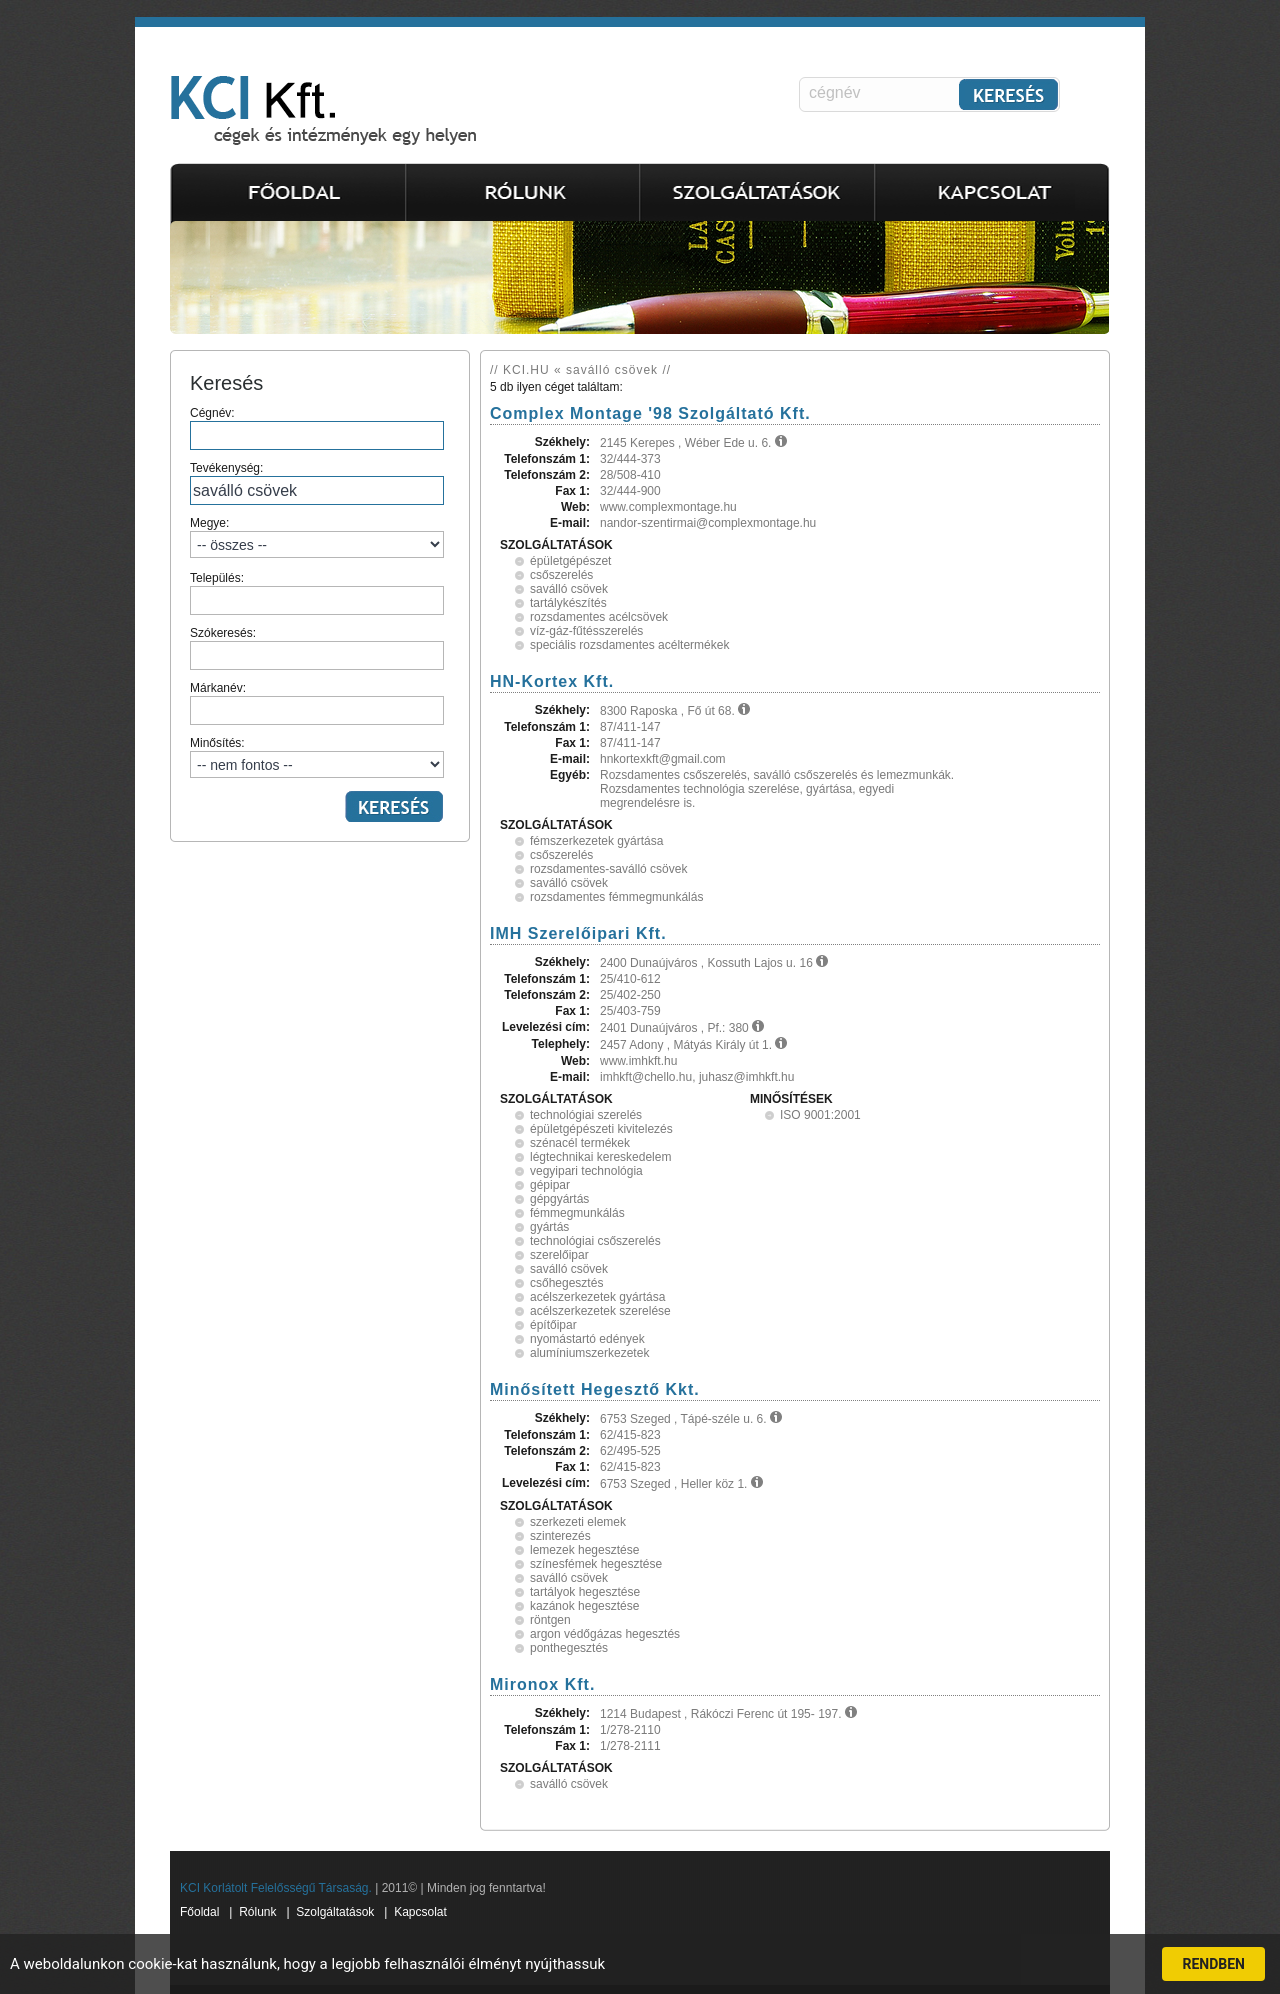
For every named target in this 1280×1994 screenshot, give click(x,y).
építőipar (553, 1325)
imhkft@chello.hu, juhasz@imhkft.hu (697, 1077)
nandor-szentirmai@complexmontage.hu (708, 523)
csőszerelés (561, 575)
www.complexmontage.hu (668, 507)
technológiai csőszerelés (595, 1241)
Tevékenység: (317, 483)
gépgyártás (559, 1199)
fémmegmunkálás (577, 1213)
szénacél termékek (580, 1143)
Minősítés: (317, 757)
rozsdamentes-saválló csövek (608, 869)
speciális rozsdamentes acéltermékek (629, 645)
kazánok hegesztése (584, 1606)
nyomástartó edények (587, 1339)
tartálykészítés (568, 603)
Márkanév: (317, 703)
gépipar (550, 1185)
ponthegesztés (569, 1648)
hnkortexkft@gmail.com (663, 759)
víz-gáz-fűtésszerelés (586, 631)
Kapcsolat (420, 1912)
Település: (317, 593)
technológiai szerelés (586, 1115)
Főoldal (199, 1912)
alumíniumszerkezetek (589, 1353)
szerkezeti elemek (578, 1522)
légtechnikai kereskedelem (600, 1157)
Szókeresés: (317, 648)
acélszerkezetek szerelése (600, 1311)
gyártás (549, 1227)
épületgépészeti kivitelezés (601, 1129)
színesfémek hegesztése (596, 1564)
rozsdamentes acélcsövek (599, 617)
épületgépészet (570, 561)
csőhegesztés (566, 1283)
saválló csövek (569, 589)
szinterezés (560, 1536)
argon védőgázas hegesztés (605, 1634)
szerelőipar (559, 1255)
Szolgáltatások (335, 1912)
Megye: (317, 537)
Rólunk (257, 1912)
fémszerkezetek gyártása (596, 841)
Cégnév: (317, 428)
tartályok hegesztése (585, 1592)
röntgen (550, 1620)
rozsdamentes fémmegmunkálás (616, 897)
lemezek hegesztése (584, 1550)
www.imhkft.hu (638, 1061)
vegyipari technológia (586, 1171)
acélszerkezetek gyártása (597, 1297)
